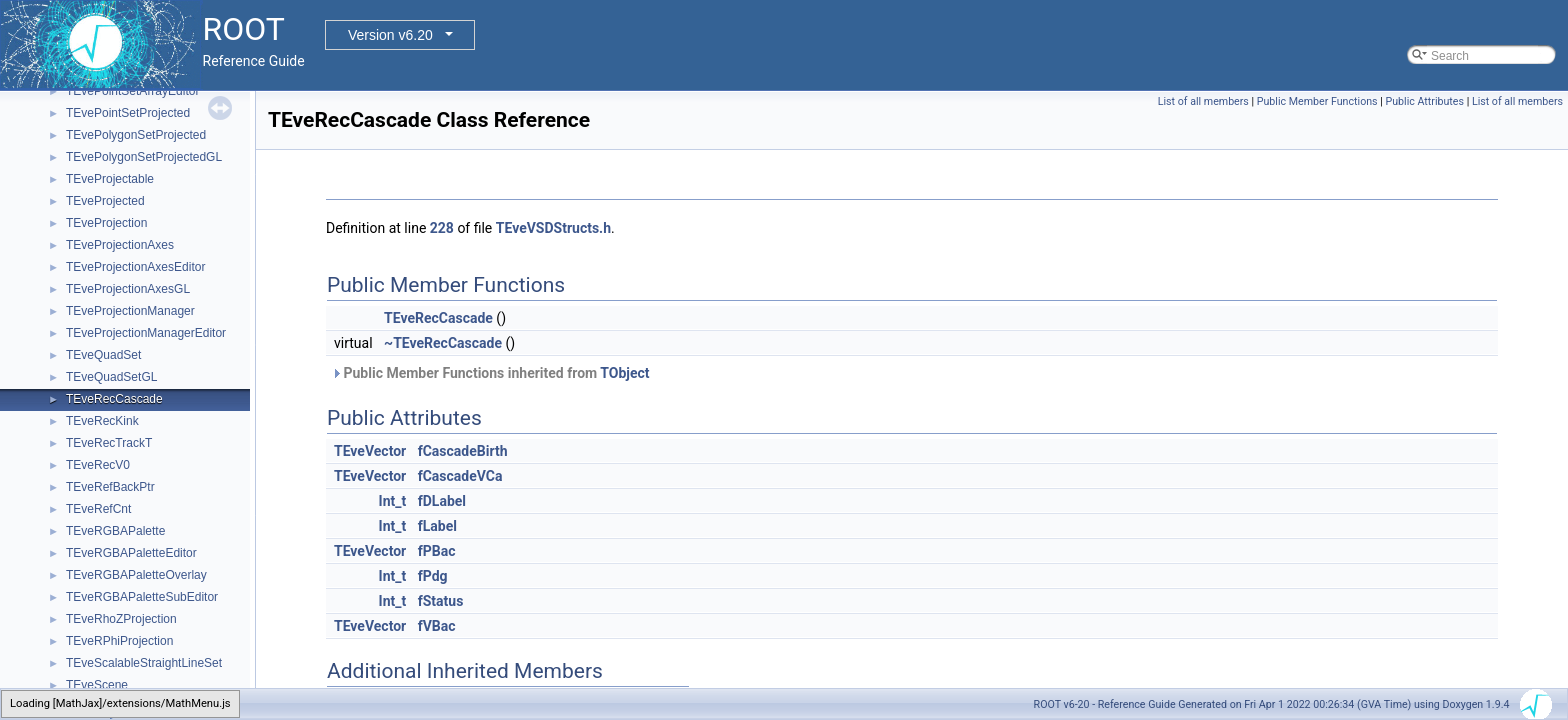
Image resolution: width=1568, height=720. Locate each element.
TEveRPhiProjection (119, 641)
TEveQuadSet (103, 355)
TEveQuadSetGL (111, 377)
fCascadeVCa (460, 476)
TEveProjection (106, 223)
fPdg (433, 576)
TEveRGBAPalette (115, 531)
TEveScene (97, 685)
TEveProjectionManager (130, 311)
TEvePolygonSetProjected (136, 135)
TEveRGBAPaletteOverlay (136, 575)
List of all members (1203, 101)
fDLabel (442, 501)
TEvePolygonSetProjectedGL (144, 157)
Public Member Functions (1317, 101)
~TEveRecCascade (443, 343)
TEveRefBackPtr (110, 487)
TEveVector (370, 451)
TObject (624, 373)
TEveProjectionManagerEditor (146, 333)
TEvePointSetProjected (128, 113)
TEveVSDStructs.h (553, 228)
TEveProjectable (110, 179)
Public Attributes (1424, 101)
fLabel (437, 526)
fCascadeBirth (463, 451)
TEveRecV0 (98, 465)
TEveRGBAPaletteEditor (131, 553)
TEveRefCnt (98, 509)
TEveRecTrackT (109, 443)
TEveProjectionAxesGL (128, 289)
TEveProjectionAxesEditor (135, 267)
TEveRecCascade (114, 399)
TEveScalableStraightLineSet (144, 663)
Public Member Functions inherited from (490, 373)
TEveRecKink (102, 421)
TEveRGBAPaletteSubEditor (142, 597)
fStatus (441, 601)
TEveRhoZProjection (121, 619)
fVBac (437, 626)
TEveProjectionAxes (120, 245)
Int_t (393, 501)
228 (442, 228)
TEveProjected (105, 201)
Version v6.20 (390, 35)
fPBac (437, 551)
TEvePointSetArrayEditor (132, 91)
